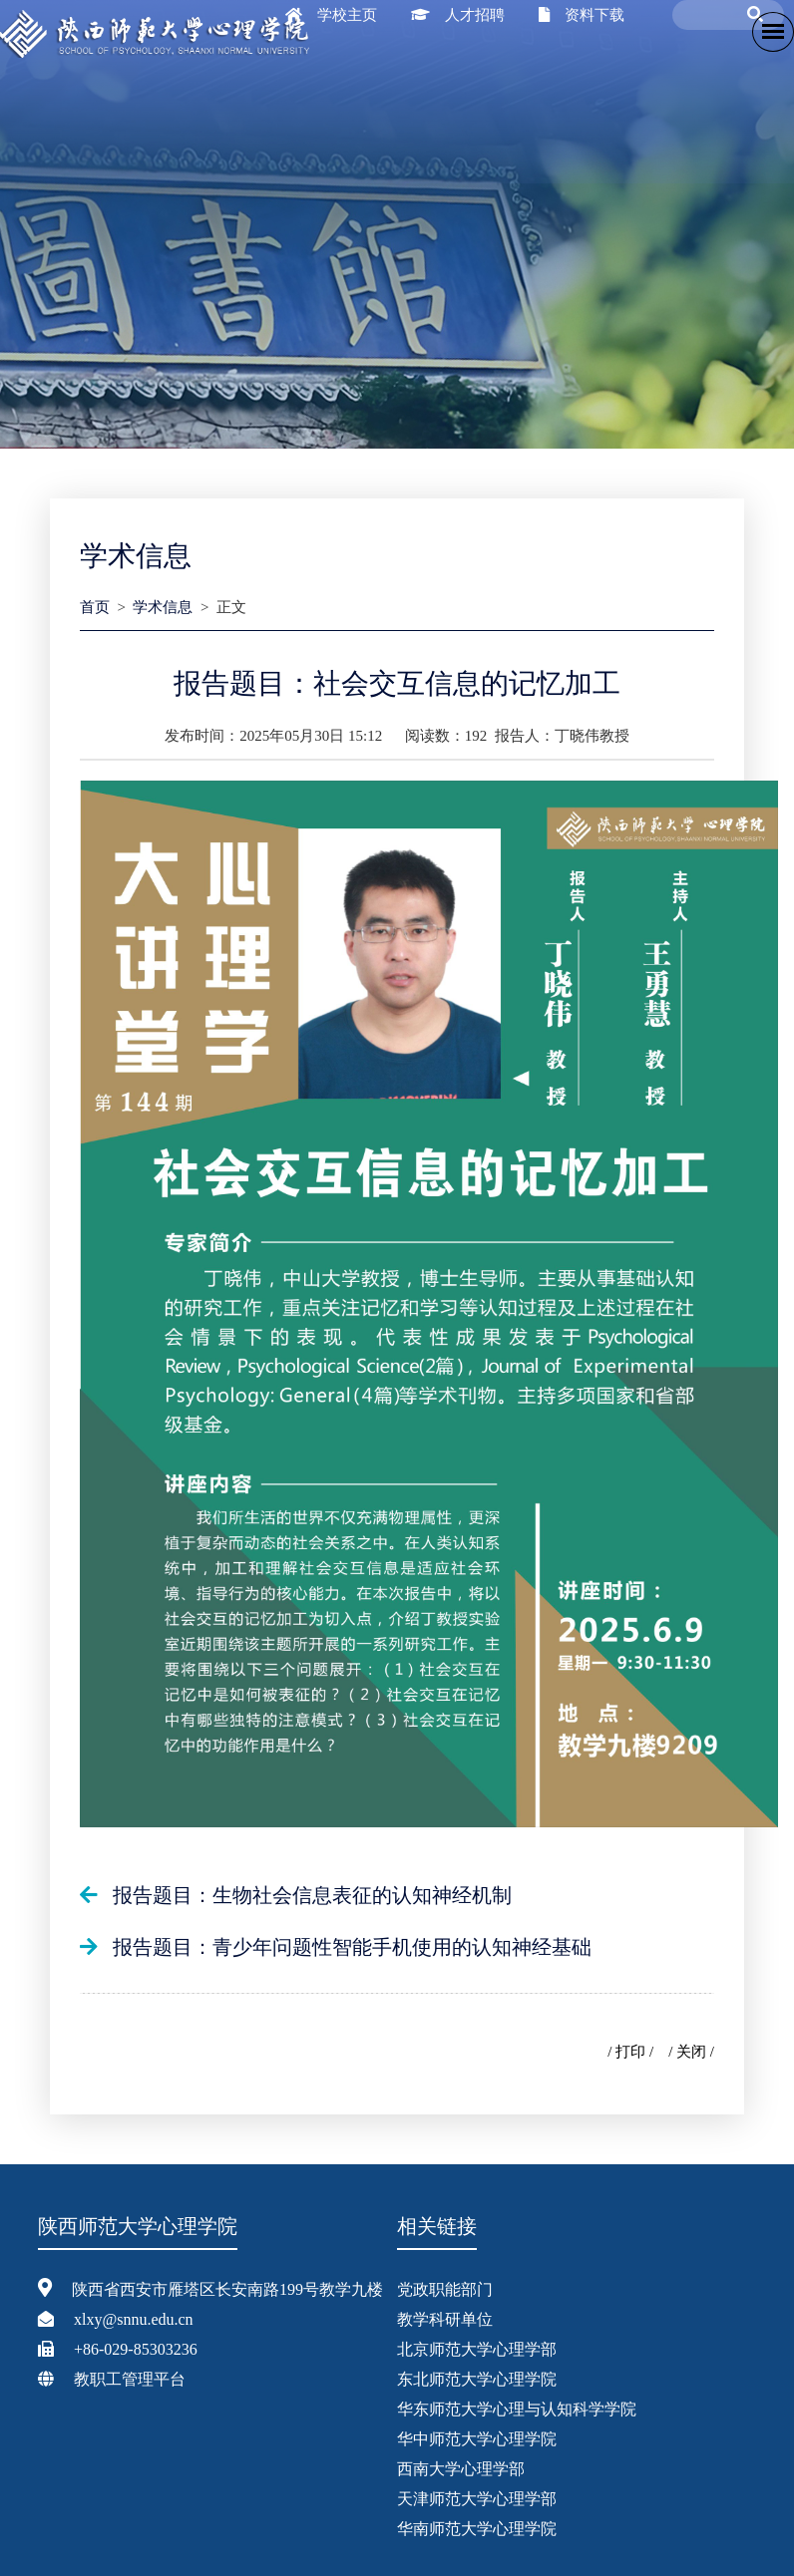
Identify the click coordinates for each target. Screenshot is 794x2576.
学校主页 (347, 15)
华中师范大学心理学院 (477, 2438)
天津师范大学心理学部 (477, 2498)
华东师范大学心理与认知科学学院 (516, 2409)
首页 (95, 607)
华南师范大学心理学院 (477, 2528)
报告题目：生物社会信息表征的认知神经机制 (312, 1895)
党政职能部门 (445, 2289)
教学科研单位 (445, 2319)
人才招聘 (475, 15)
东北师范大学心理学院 (477, 2379)
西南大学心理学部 (461, 2468)
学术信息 (163, 607)
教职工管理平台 (130, 2379)
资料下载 (594, 15)
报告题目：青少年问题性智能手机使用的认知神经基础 (352, 1947)
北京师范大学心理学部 (477, 2349)
